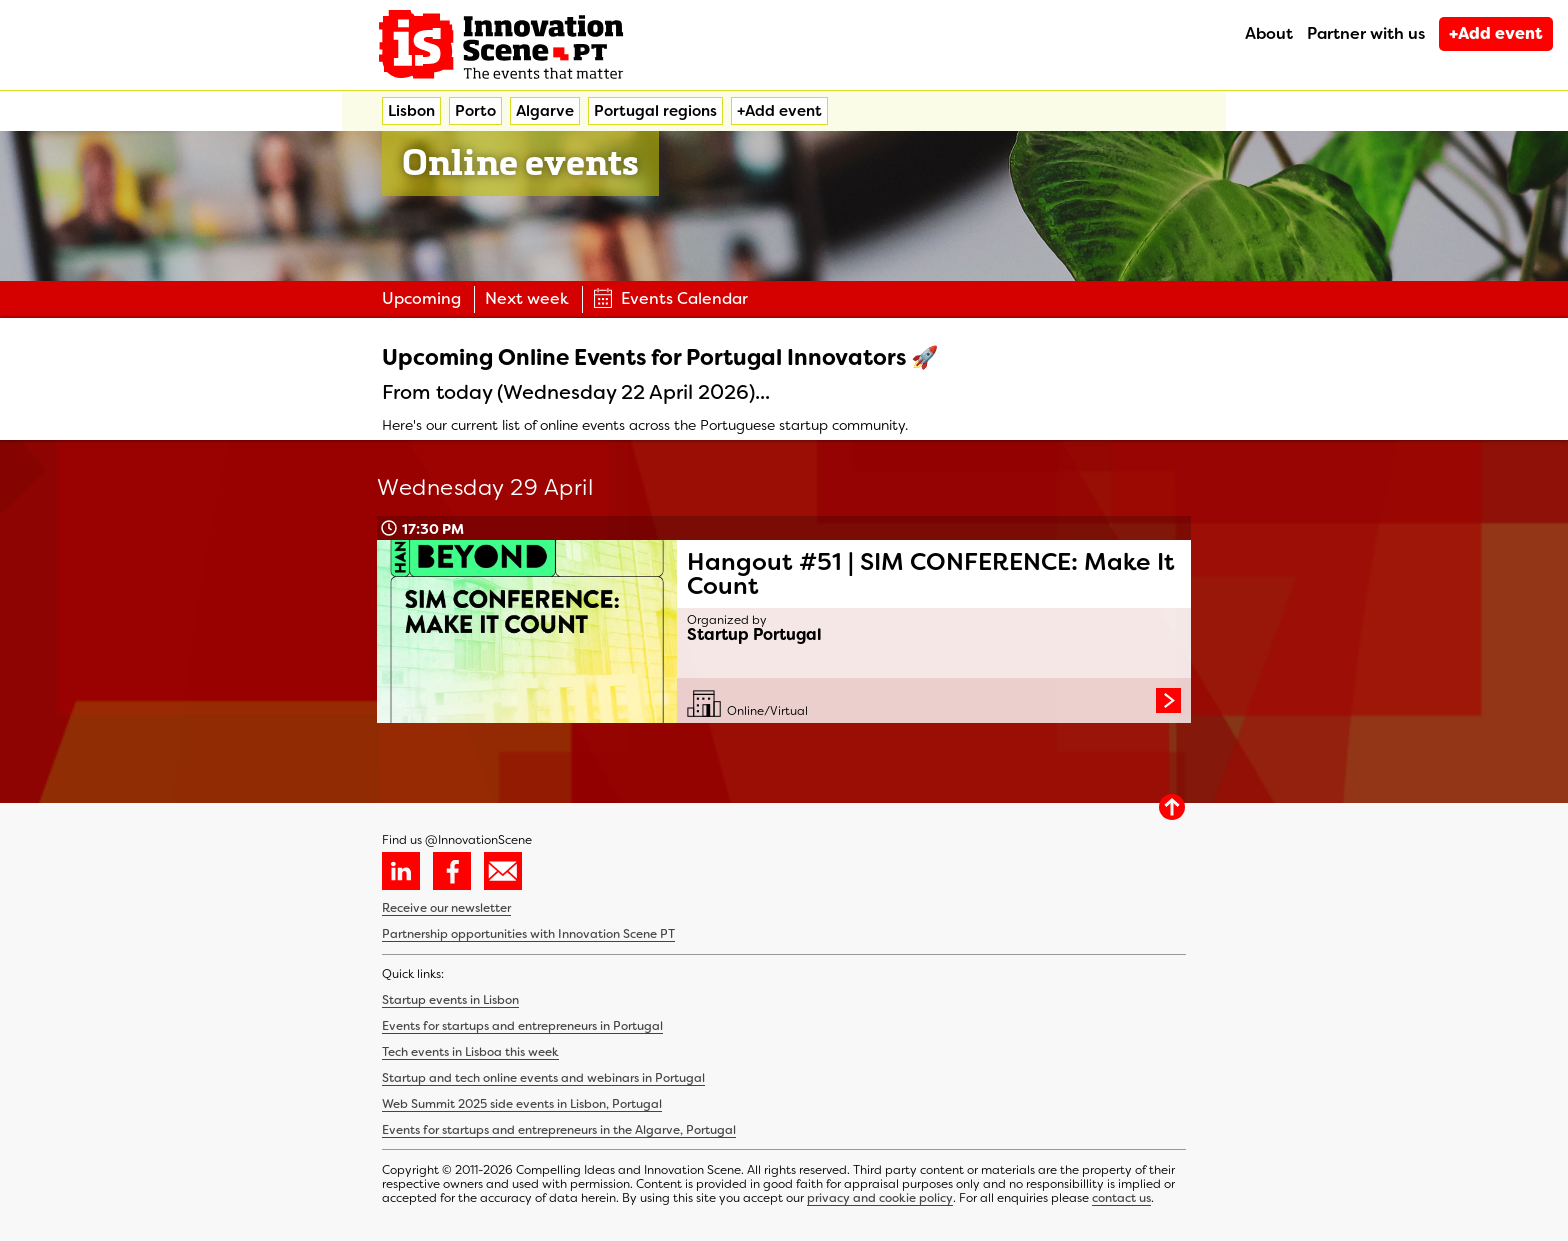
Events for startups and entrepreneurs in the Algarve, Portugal (559, 1130)
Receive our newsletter (446, 908)
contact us (1121, 1198)
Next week (527, 298)
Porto (475, 111)
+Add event (1496, 33)
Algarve (545, 111)
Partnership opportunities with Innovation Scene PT (528, 934)
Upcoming (421, 298)
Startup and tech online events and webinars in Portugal (543, 1078)
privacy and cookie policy (880, 1198)
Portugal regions (655, 111)
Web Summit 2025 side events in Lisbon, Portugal (522, 1104)
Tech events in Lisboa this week (470, 1052)
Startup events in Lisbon (450, 1000)
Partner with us (1366, 33)
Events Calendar (670, 298)
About (1269, 33)
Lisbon (411, 111)
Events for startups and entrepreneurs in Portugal (522, 1026)
